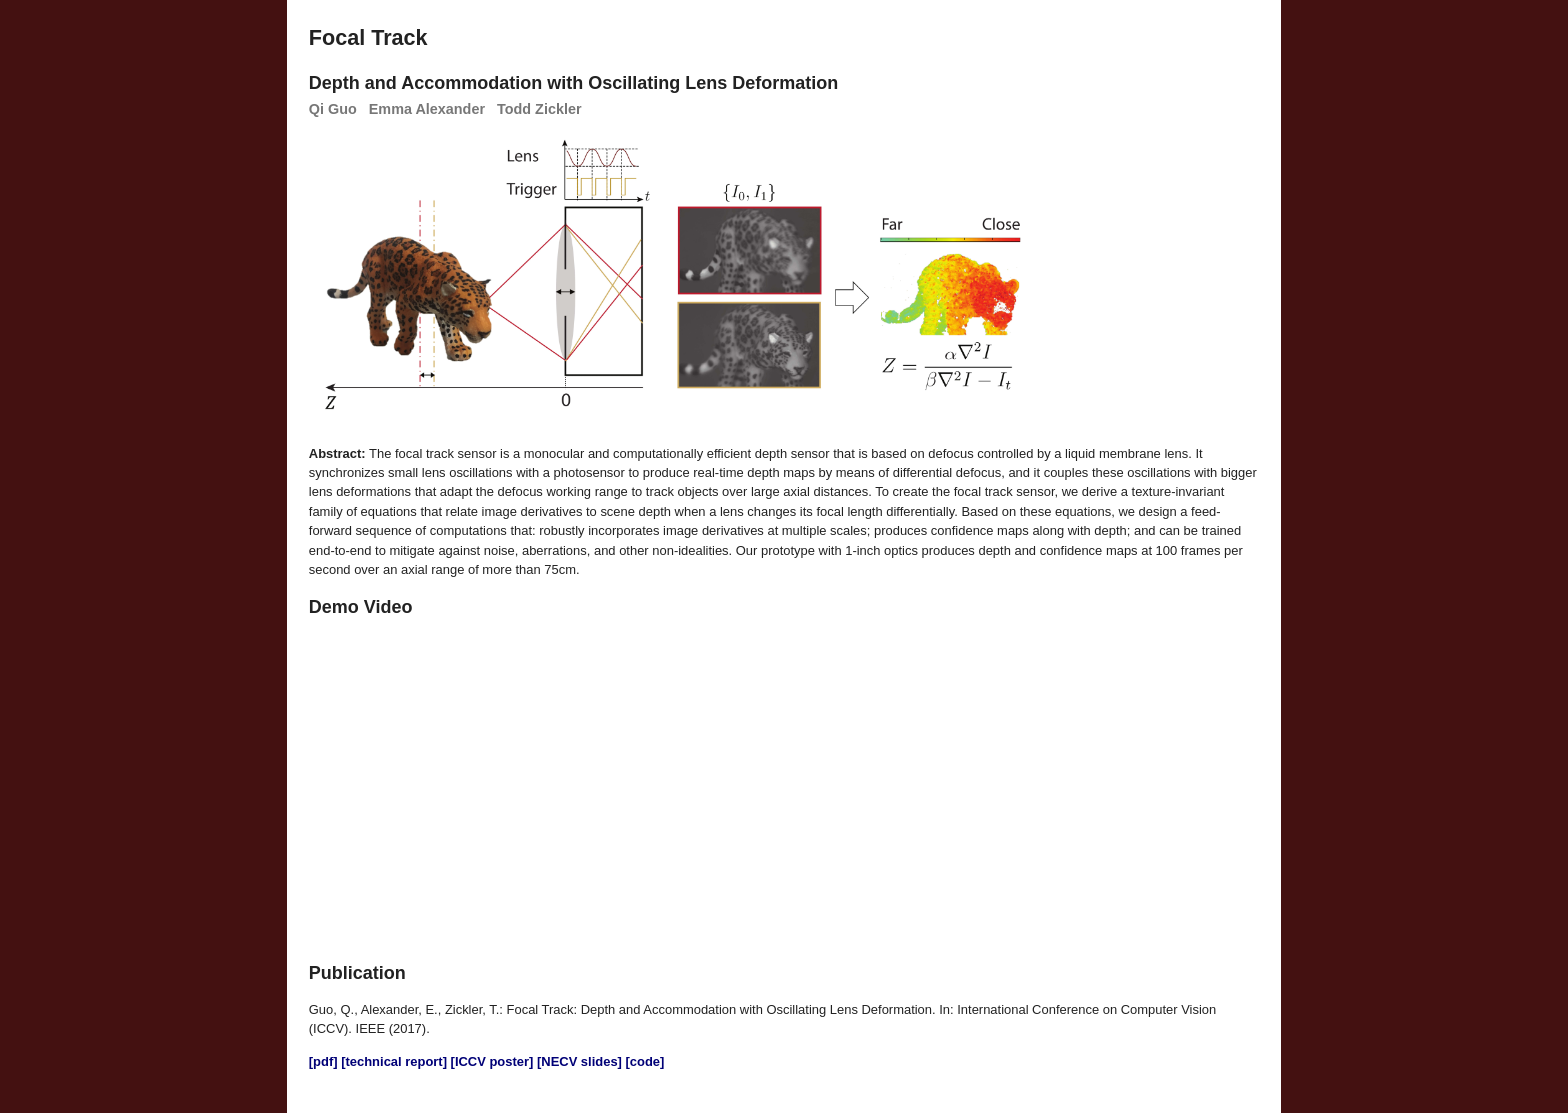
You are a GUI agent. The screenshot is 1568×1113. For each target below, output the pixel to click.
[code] (645, 1061)
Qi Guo (333, 109)
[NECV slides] (579, 1061)
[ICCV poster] (492, 1061)
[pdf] (323, 1061)
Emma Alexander (427, 109)
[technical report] (394, 1061)
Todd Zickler (539, 109)
